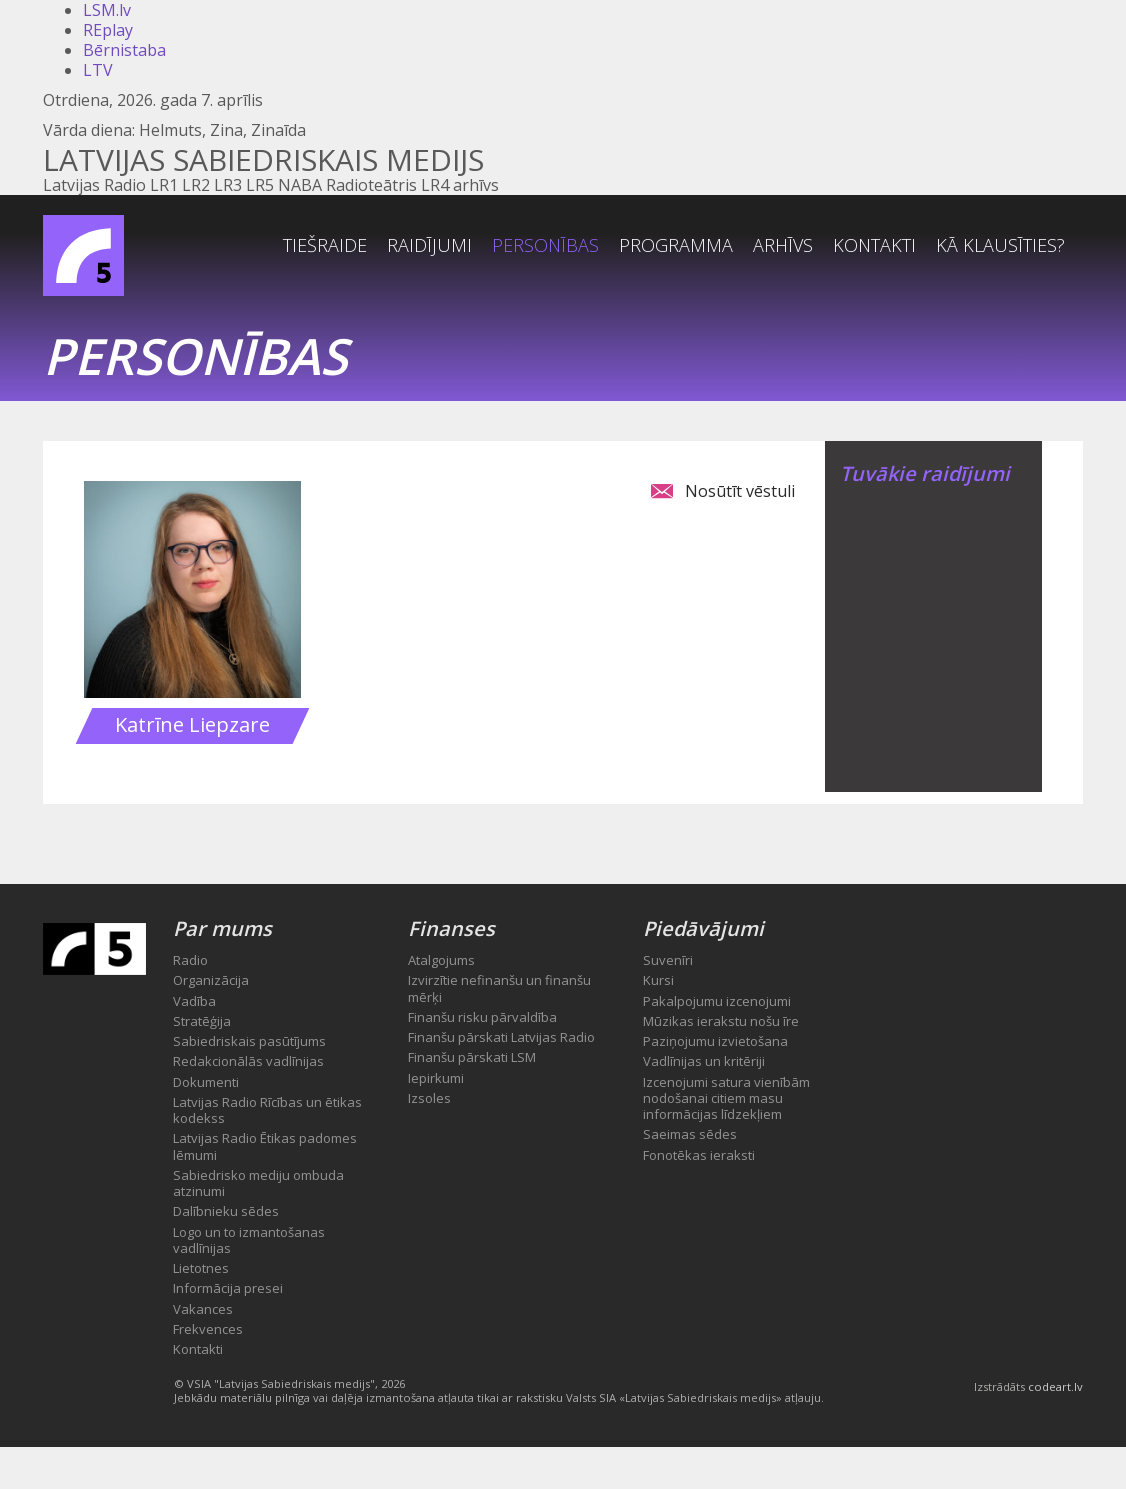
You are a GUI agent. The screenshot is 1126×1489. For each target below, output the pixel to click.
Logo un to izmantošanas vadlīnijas (249, 1240)
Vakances (203, 1309)
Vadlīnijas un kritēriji (704, 1061)
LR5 (260, 185)
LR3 (228, 185)
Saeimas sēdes (690, 1134)
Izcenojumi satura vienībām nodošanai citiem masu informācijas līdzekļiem (726, 1098)
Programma (676, 245)
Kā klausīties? (1000, 245)
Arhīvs (783, 245)
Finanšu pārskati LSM (472, 1057)
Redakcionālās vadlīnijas (248, 1061)
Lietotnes (201, 1268)
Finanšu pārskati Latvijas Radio (501, 1037)
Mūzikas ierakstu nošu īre (721, 1021)
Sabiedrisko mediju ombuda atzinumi (258, 1183)
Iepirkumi (436, 1078)
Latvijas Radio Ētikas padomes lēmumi (265, 1146)
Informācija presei (228, 1288)
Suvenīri (668, 960)
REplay (108, 30)
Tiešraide (325, 245)
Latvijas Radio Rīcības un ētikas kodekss (267, 1110)
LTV (98, 70)
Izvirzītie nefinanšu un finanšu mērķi (499, 988)
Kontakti (874, 245)
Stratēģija (202, 1021)
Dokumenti (206, 1082)
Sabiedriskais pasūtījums (249, 1041)
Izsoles (429, 1098)
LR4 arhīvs (460, 185)
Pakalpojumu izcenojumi (717, 1001)
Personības (545, 245)
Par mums (222, 928)
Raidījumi (429, 245)
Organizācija (211, 980)
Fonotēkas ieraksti (699, 1155)
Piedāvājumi (703, 928)
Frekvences (208, 1329)
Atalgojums (441, 960)
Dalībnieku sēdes (226, 1211)
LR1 (164, 185)
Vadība (194, 1001)
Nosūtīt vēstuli (740, 491)
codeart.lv (1055, 1386)
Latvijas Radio (94, 185)
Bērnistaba (124, 50)
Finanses (451, 928)
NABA (300, 185)
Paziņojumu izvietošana (715, 1041)
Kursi (658, 980)
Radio (190, 960)
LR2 (196, 185)
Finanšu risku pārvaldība (482, 1017)
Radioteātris (371, 185)
